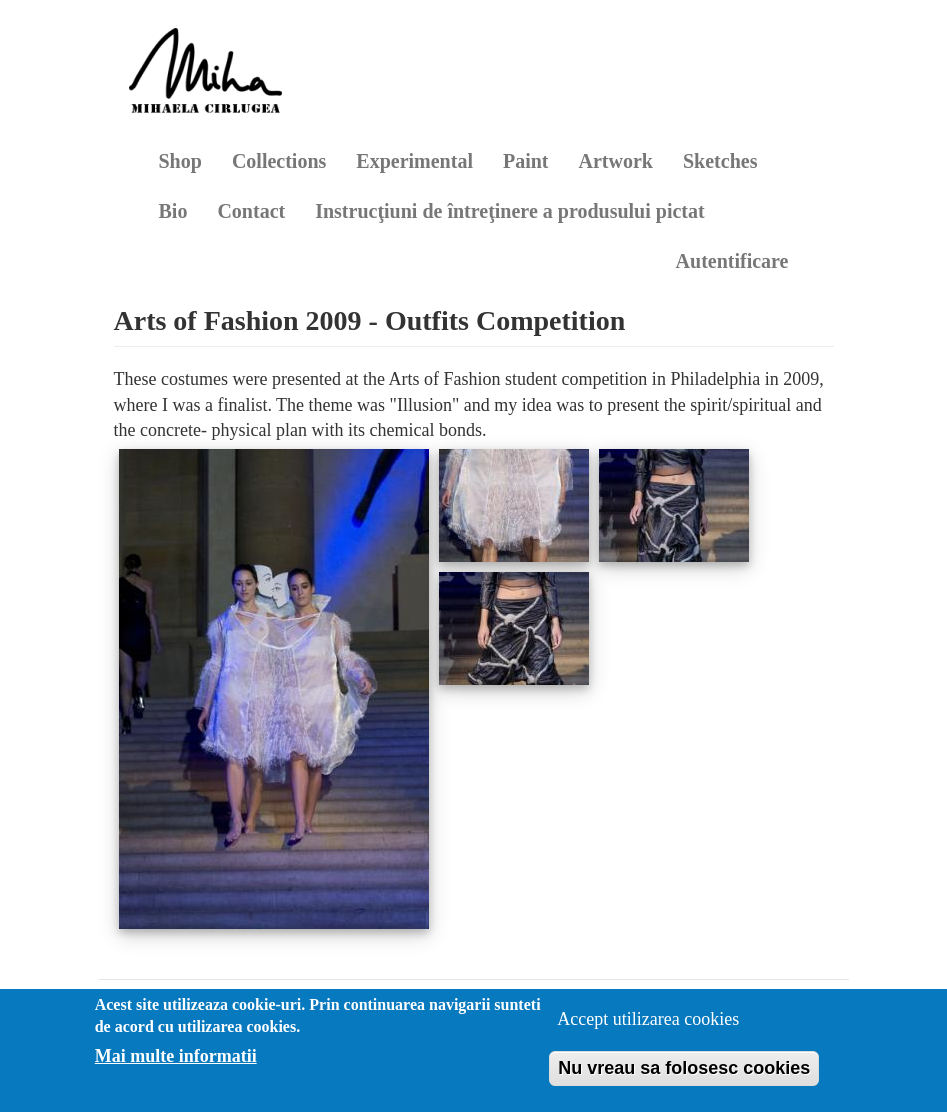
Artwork (616, 161)
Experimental (414, 161)
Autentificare (732, 261)
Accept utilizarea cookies (648, 1019)
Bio (173, 211)
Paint (526, 161)
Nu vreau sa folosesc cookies (684, 1068)
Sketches (720, 161)
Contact (251, 211)
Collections (279, 161)
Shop (180, 161)
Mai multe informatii (176, 1056)
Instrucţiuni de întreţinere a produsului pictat (510, 211)
